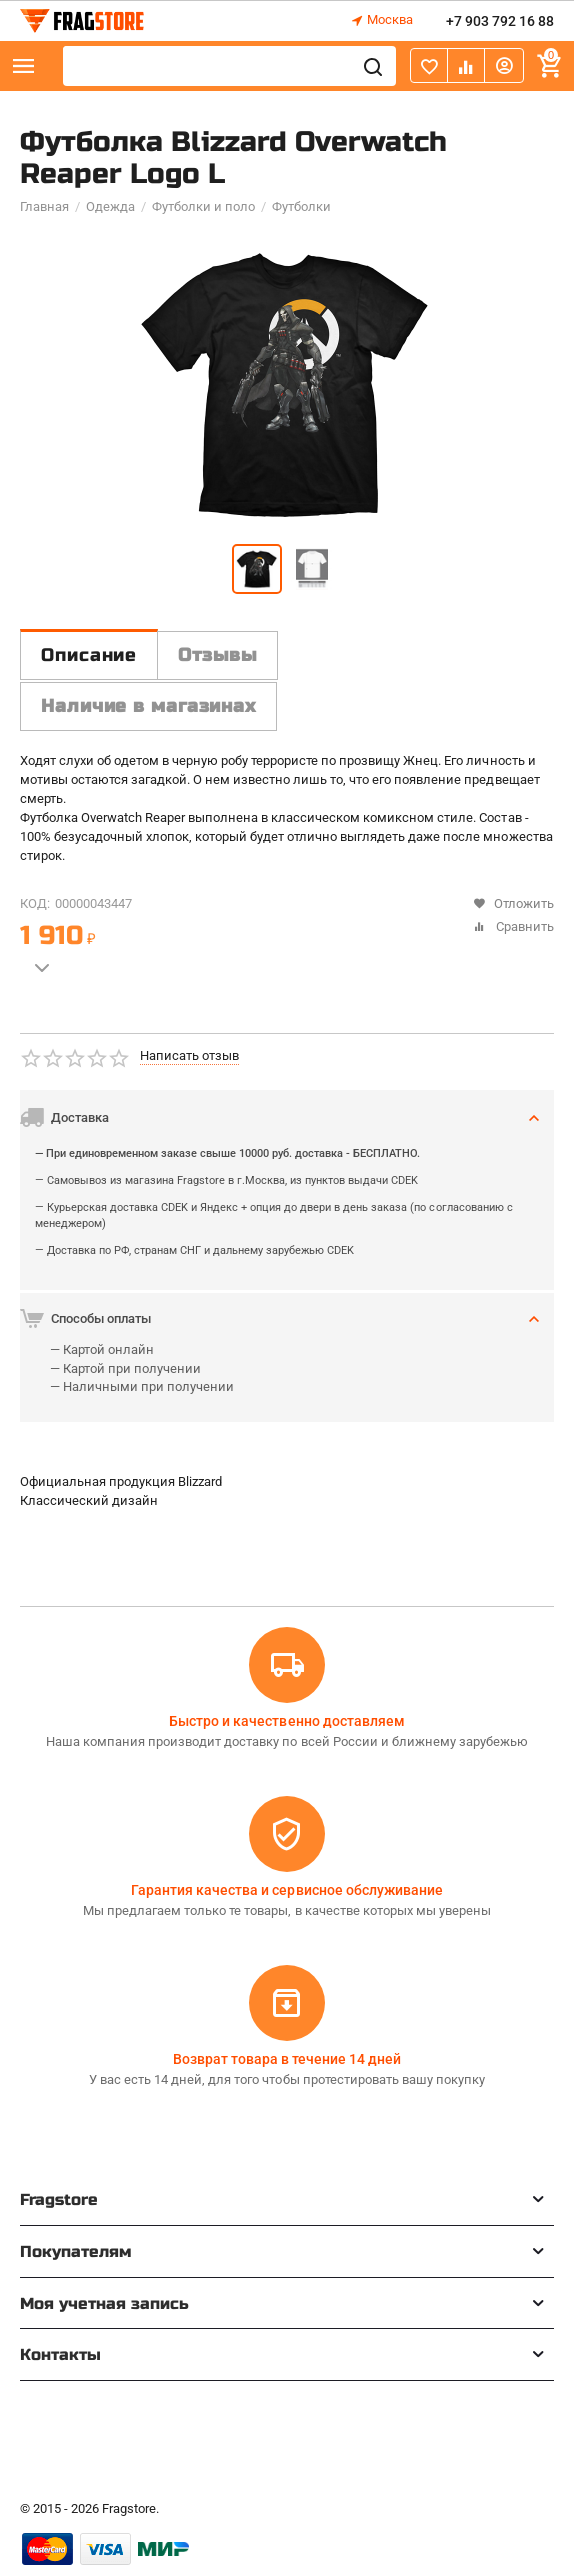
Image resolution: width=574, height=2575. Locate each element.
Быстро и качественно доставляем (286, 1721)
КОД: (35, 903)
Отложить (513, 903)
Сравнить (513, 926)
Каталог (24, 66)
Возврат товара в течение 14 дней (287, 2059)
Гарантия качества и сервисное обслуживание (286, 1890)
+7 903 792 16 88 (500, 21)
